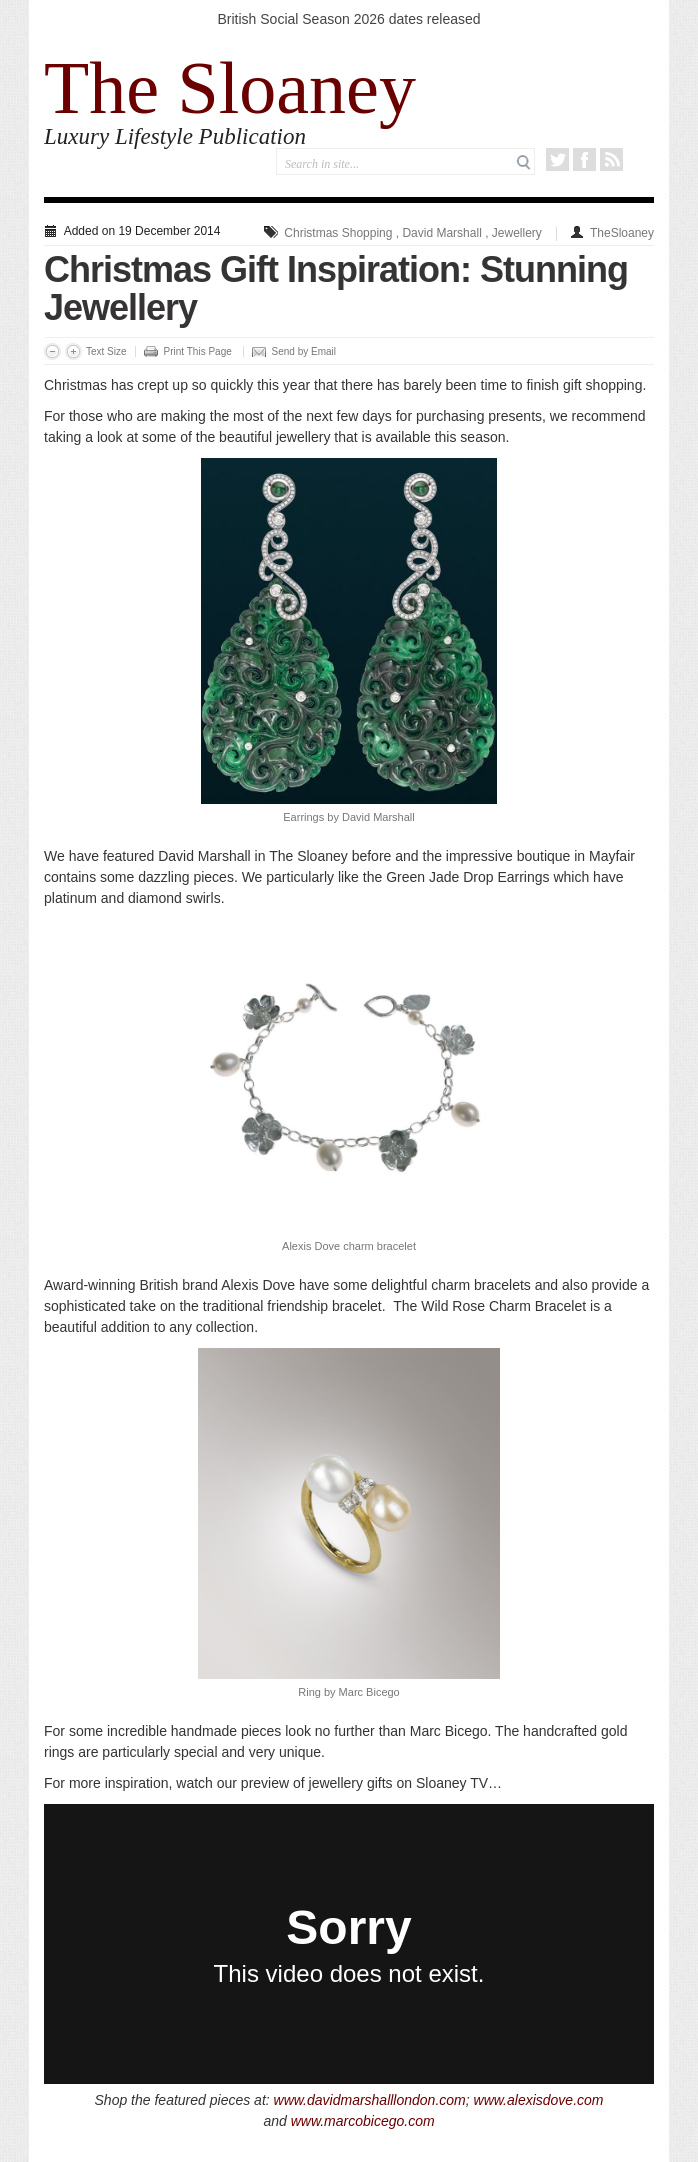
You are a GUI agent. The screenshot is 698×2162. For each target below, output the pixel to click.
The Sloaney (230, 88)
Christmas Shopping (338, 233)
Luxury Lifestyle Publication (175, 136)
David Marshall (441, 233)
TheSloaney (622, 233)
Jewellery (517, 233)
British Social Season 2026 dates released (348, 19)
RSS (611, 159)
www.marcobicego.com (363, 2121)
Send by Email (304, 351)
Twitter (557, 159)
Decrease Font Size (52, 351)
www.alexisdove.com (539, 2100)
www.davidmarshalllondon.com (370, 2100)
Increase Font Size (73, 351)
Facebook (584, 159)
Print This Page (198, 351)
